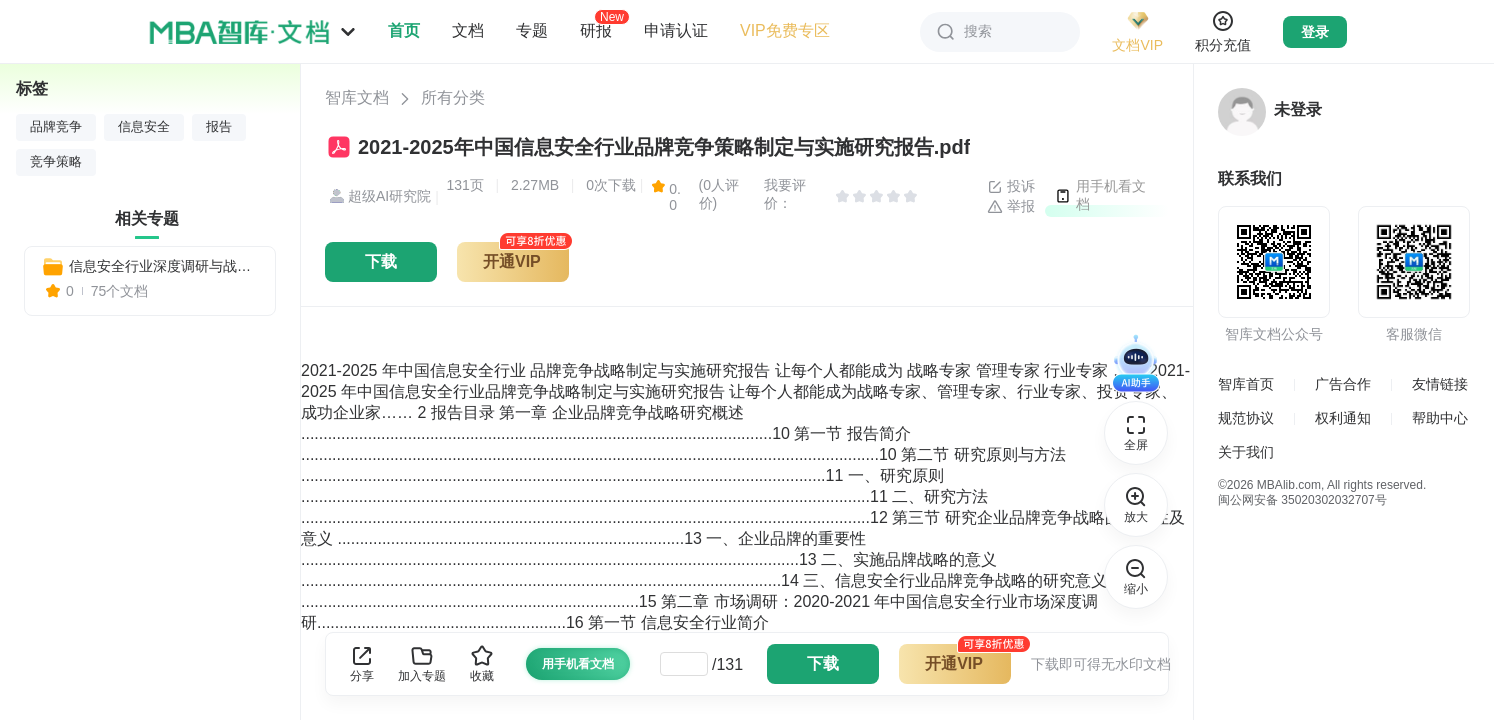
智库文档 (357, 97)
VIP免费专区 (785, 30)
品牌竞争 (56, 127)
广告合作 (1343, 384)
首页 (404, 30)
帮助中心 (1440, 418)
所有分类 (453, 97)
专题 (532, 30)
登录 (1315, 32)
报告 (219, 127)
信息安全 (144, 127)
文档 (468, 30)
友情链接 (1440, 384)
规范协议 (1246, 418)
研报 (596, 30)
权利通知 (1343, 418)
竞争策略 (56, 162)
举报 (1011, 207)
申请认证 (676, 30)
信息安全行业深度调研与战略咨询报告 (164, 266)
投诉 (1011, 187)
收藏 (482, 663)
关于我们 (1246, 452)
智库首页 (1246, 384)
